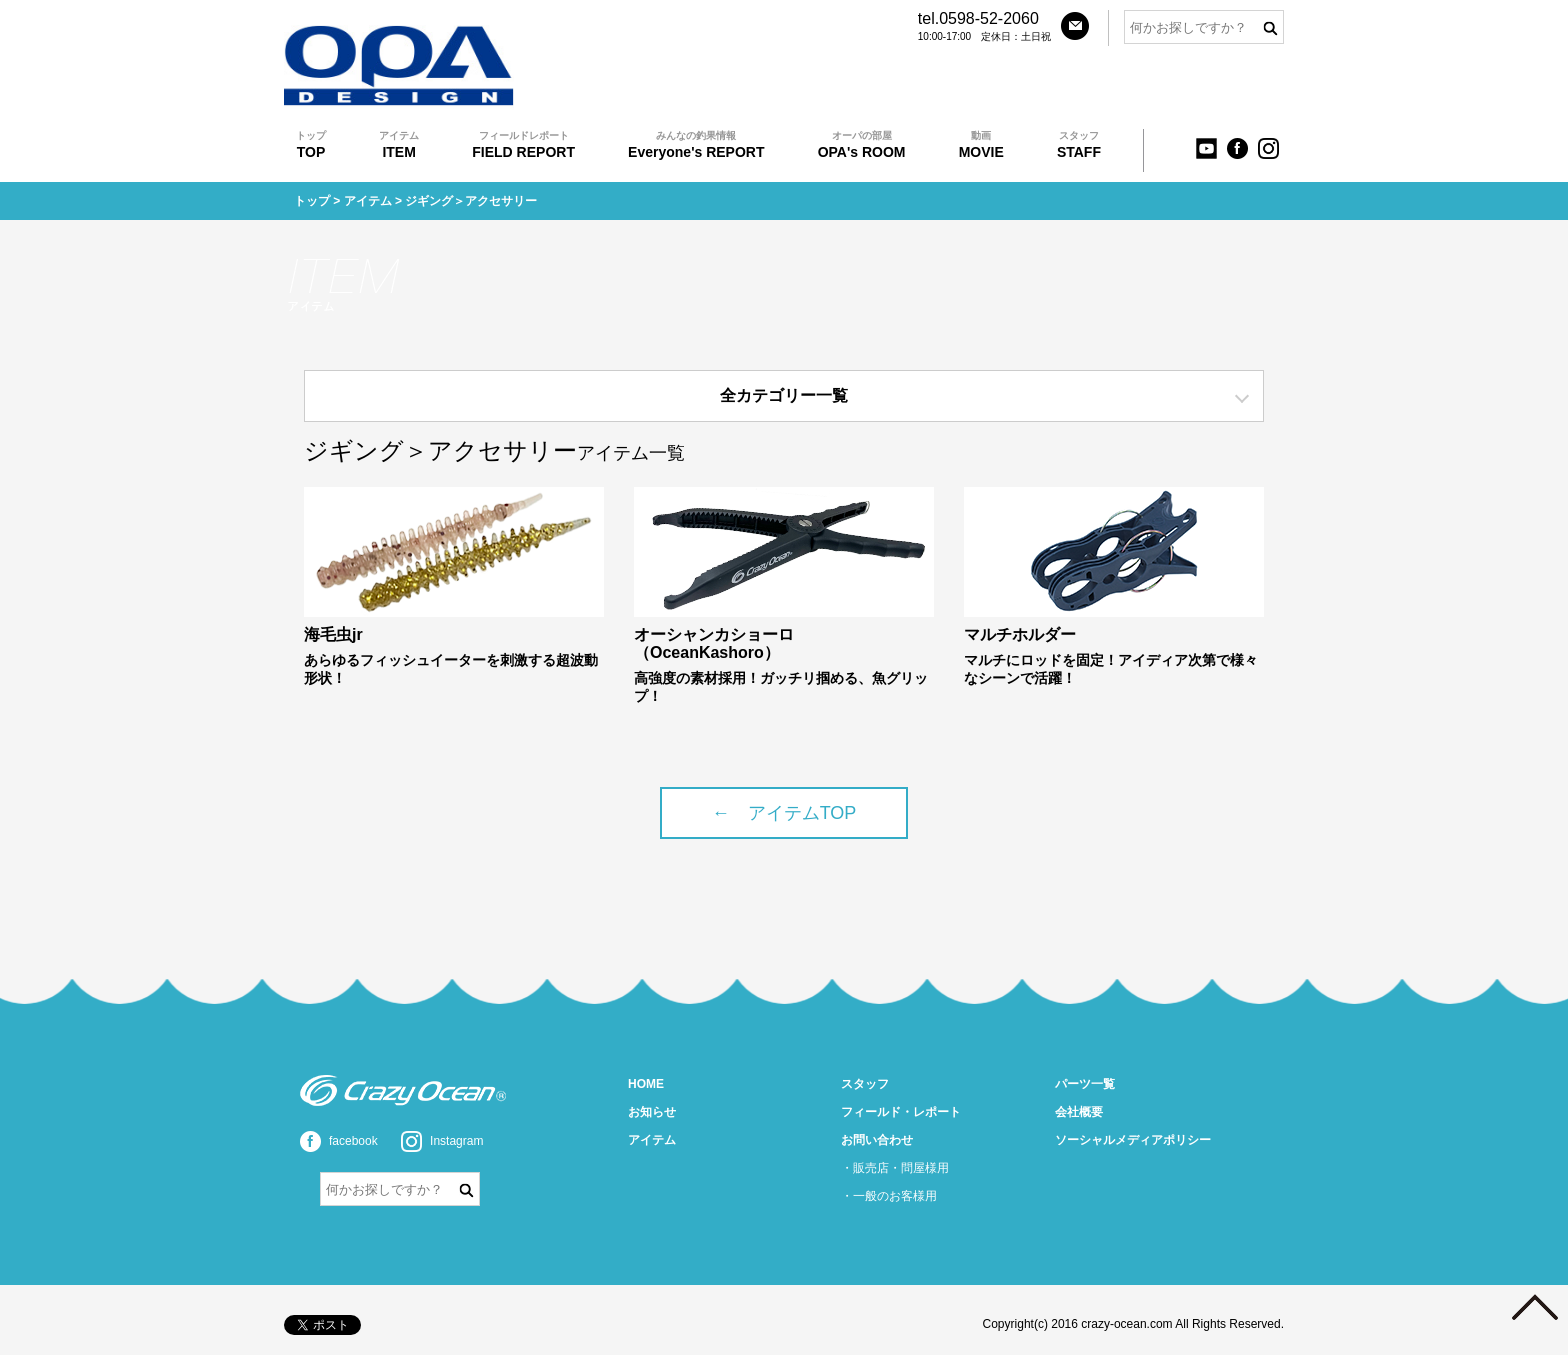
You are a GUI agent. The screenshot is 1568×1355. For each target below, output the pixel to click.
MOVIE (981, 144)
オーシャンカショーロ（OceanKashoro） (714, 643)
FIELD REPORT (523, 144)
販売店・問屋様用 (901, 1168)
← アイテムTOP (784, 813)
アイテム (368, 201)
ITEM (399, 144)
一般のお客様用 (895, 1196)
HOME (646, 1084)
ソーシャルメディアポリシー (1133, 1140)
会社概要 (1079, 1112)
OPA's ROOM (862, 144)
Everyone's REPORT (696, 144)
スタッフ (865, 1084)
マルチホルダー (1020, 634)
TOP (311, 144)
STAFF (1079, 144)
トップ (312, 201)
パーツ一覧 (1085, 1084)
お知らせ (652, 1112)
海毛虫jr (333, 634)
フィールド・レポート (901, 1112)
